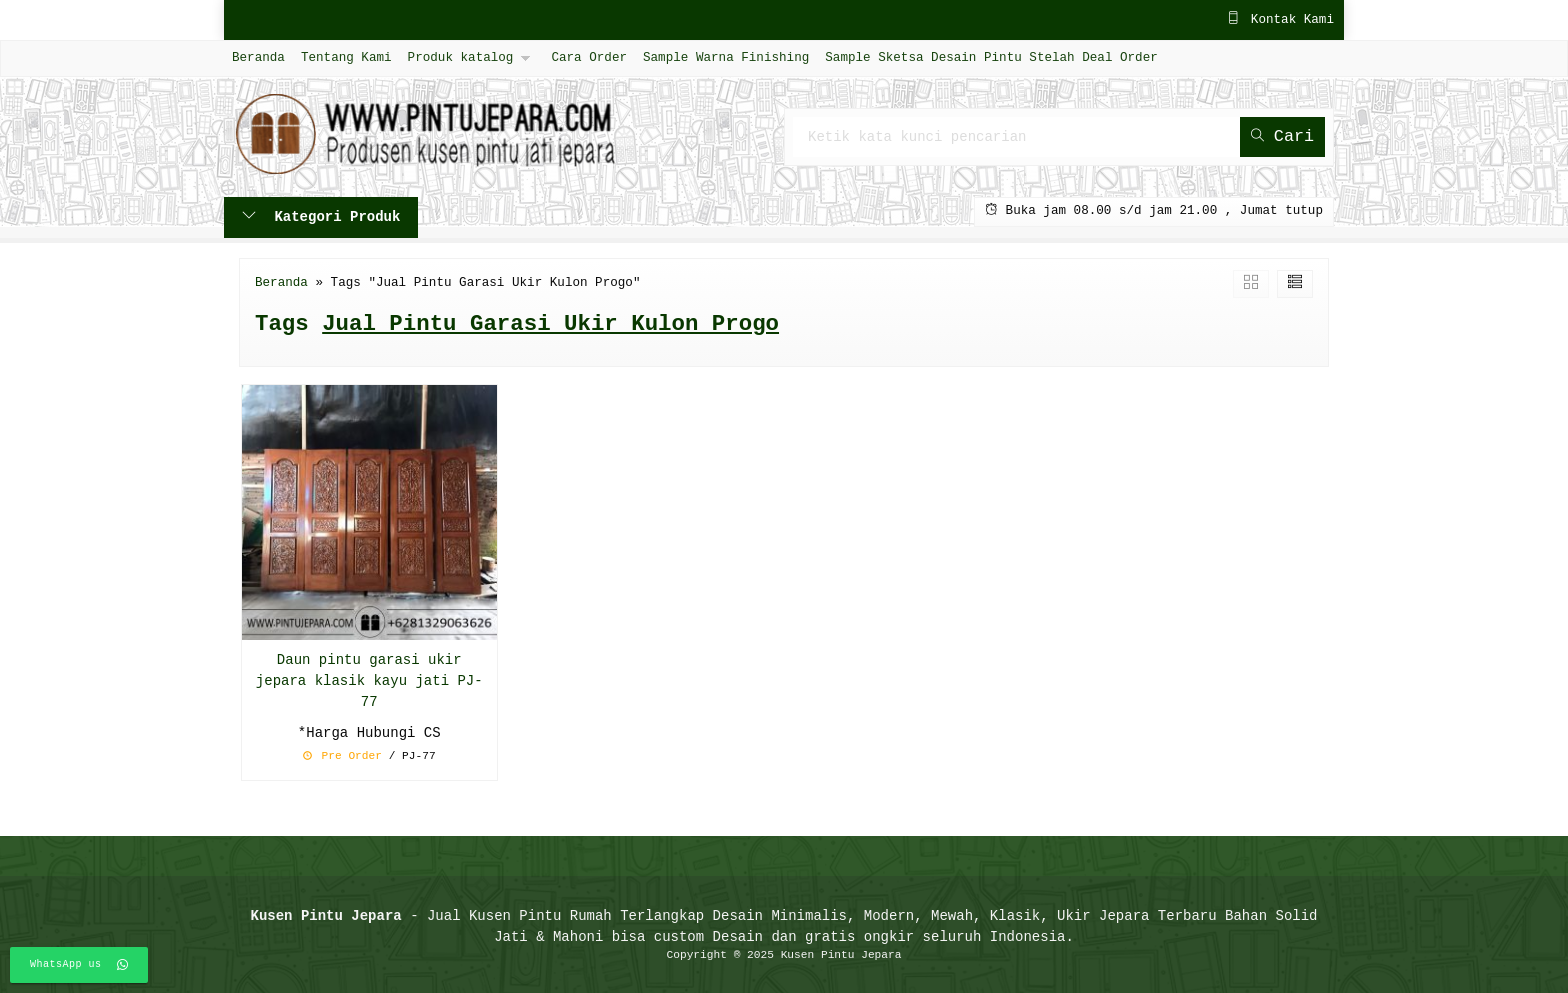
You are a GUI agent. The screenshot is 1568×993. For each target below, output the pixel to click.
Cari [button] (1282, 136)
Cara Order (589, 57)
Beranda (258, 57)
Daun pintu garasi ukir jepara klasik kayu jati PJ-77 (369, 681)
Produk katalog (461, 57)
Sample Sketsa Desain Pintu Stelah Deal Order (991, 57)
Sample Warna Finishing (726, 57)
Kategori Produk (321, 217)
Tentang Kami (346, 57)
